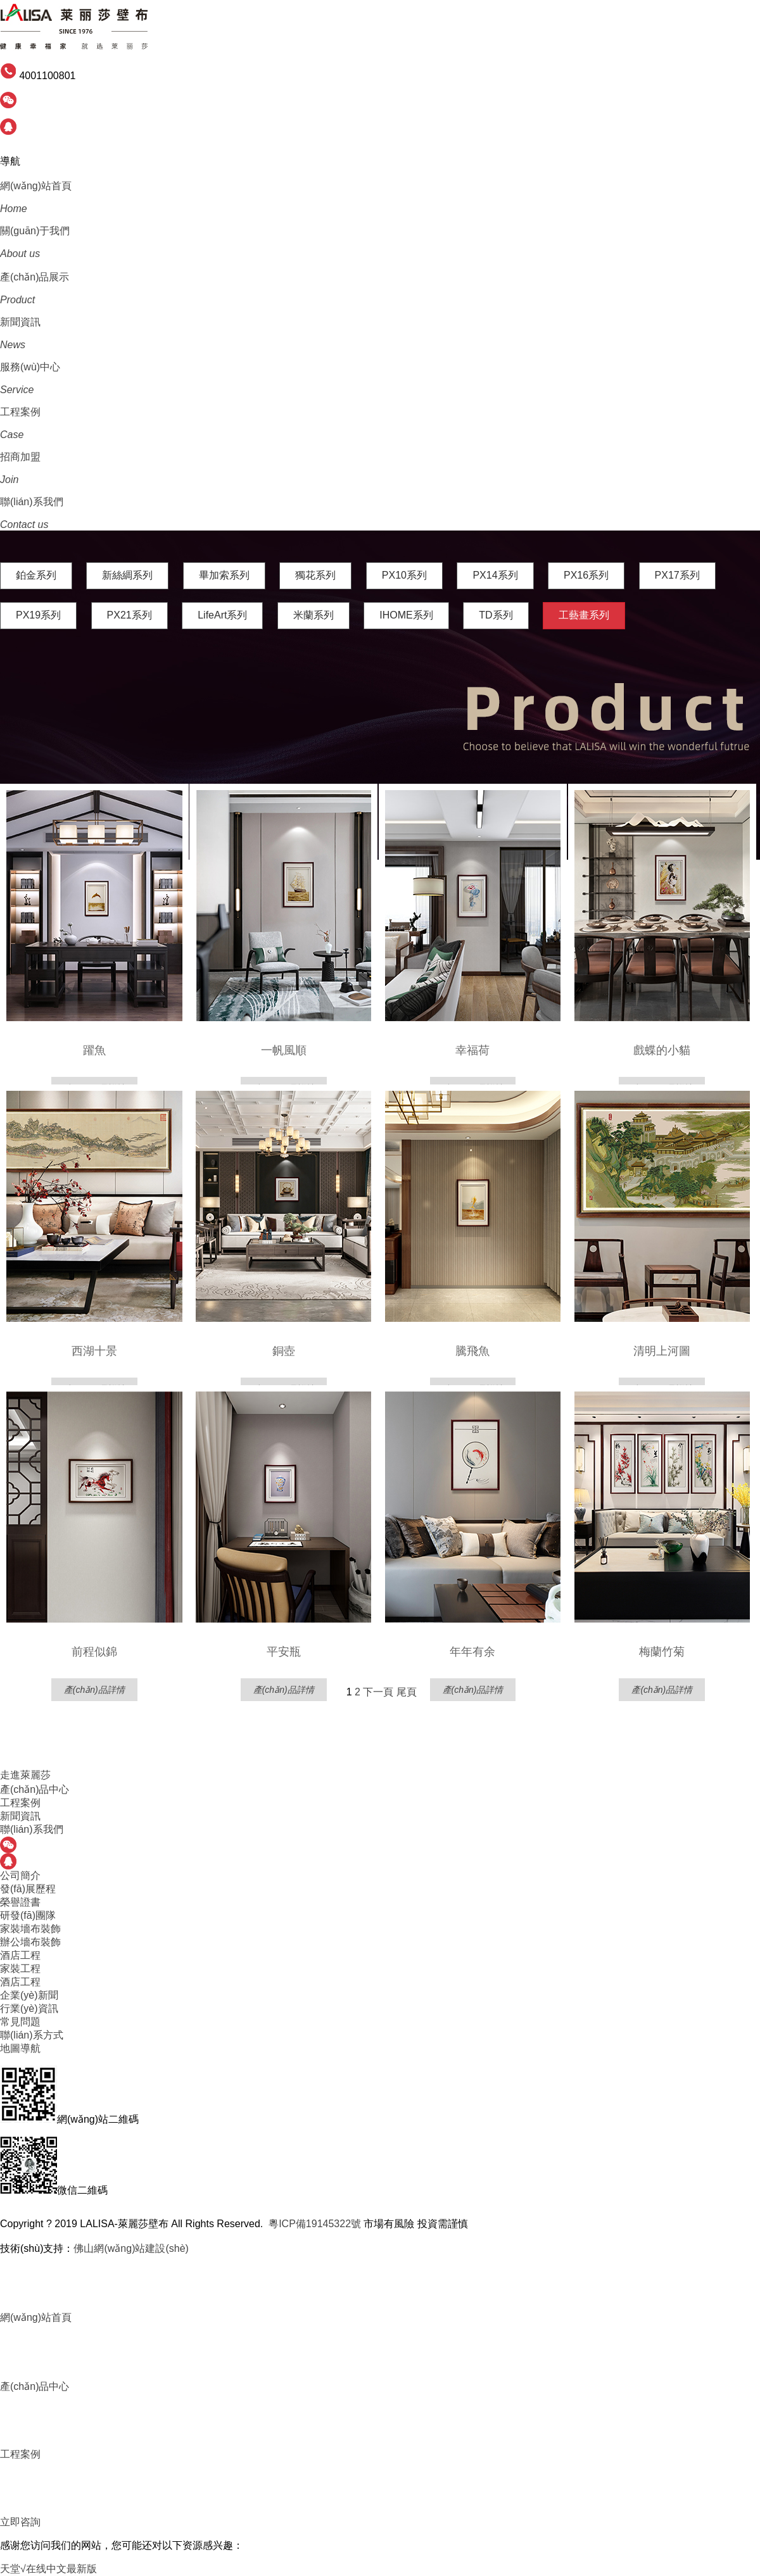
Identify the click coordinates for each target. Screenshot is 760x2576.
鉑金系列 (36, 575)
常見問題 (20, 2021)
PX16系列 (586, 575)
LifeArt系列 (222, 615)
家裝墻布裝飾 (30, 1928)
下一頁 (378, 1692)
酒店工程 (20, 1955)
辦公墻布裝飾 (30, 1942)
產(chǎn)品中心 (34, 1789)
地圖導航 (20, 2048)
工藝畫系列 (584, 615)
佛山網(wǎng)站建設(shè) (130, 2248)
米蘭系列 (313, 615)
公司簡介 (20, 1875)
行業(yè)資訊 (29, 2008)
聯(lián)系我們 (31, 1829)
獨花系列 (315, 575)
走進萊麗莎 (25, 1774)
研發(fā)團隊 (28, 1915)
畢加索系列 (224, 575)
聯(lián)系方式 (31, 2035)
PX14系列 (494, 575)
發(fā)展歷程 (28, 1888)
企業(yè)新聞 (29, 1995)
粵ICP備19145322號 (315, 2223)
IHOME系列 (406, 615)
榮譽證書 (20, 1902)
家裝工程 (20, 1968)
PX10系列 (404, 575)
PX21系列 (129, 615)
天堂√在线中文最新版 (48, 2568)
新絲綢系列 (127, 575)
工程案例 (20, 1802)
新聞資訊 (20, 1816)
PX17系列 (677, 575)
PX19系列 (38, 615)
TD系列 (495, 615)
